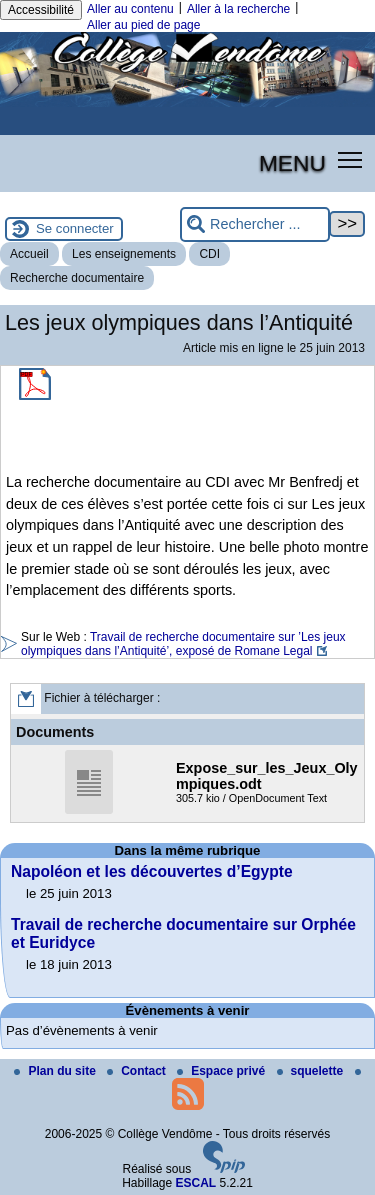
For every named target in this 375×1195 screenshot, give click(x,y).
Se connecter (75, 228)
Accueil (29, 254)
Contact (138, 1071)
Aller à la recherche (238, 9)
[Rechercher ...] (255, 224)
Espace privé (222, 1071)
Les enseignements (124, 254)
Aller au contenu (130, 9)
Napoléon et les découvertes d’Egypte (152, 871)
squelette (312, 1071)
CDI (209, 254)
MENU (292, 163)
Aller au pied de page (143, 25)
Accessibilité (41, 10)
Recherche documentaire (77, 278)
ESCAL (196, 1183)
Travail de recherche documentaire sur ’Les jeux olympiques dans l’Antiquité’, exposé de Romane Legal (183, 644)
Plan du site (56, 1071)
